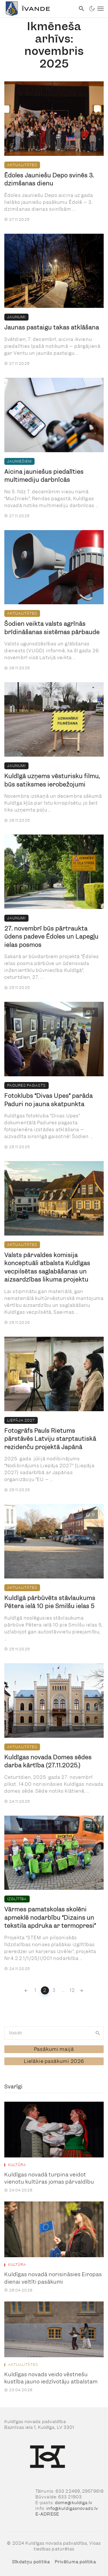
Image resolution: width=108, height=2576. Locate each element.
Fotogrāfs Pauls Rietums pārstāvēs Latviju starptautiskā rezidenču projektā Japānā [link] (50, 1439)
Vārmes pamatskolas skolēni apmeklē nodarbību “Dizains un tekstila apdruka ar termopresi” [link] (50, 1917)
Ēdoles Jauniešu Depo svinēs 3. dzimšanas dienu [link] (49, 179)
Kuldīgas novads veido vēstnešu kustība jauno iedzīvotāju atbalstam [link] (51, 2378)
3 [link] (54, 1990)
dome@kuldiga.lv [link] (74, 2503)
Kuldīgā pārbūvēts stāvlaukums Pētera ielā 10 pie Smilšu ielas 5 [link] (49, 1602)
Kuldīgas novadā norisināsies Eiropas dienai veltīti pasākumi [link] (53, 2278)
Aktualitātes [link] (22, 164)
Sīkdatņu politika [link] (31, 2562)
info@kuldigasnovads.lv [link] (72, 2508)
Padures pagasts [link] (26, 1085)
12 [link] (72, 1990)
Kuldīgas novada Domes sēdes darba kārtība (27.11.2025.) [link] (48, 1761)
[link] (37, 8)
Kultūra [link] (17, 2165)
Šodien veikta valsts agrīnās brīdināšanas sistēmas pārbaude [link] (52, 628)
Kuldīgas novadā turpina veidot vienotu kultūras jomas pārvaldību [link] (49, 2178)
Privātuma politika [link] (75, 2562)
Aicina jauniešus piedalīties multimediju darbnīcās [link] (44, 476)
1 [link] (36, 1990)
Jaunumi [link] (16, 316)
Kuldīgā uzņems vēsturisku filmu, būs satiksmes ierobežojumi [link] (52, 780)
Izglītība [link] (17, 1898)
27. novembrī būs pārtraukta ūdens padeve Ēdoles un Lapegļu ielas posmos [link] (51, 937)
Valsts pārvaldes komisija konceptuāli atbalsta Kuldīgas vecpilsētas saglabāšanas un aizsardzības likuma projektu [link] (47, 1267)
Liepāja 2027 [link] (21, 1420)
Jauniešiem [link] (19, 461)
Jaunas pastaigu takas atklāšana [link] (51, 327)
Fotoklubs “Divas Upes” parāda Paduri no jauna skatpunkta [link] (48, 1100)
